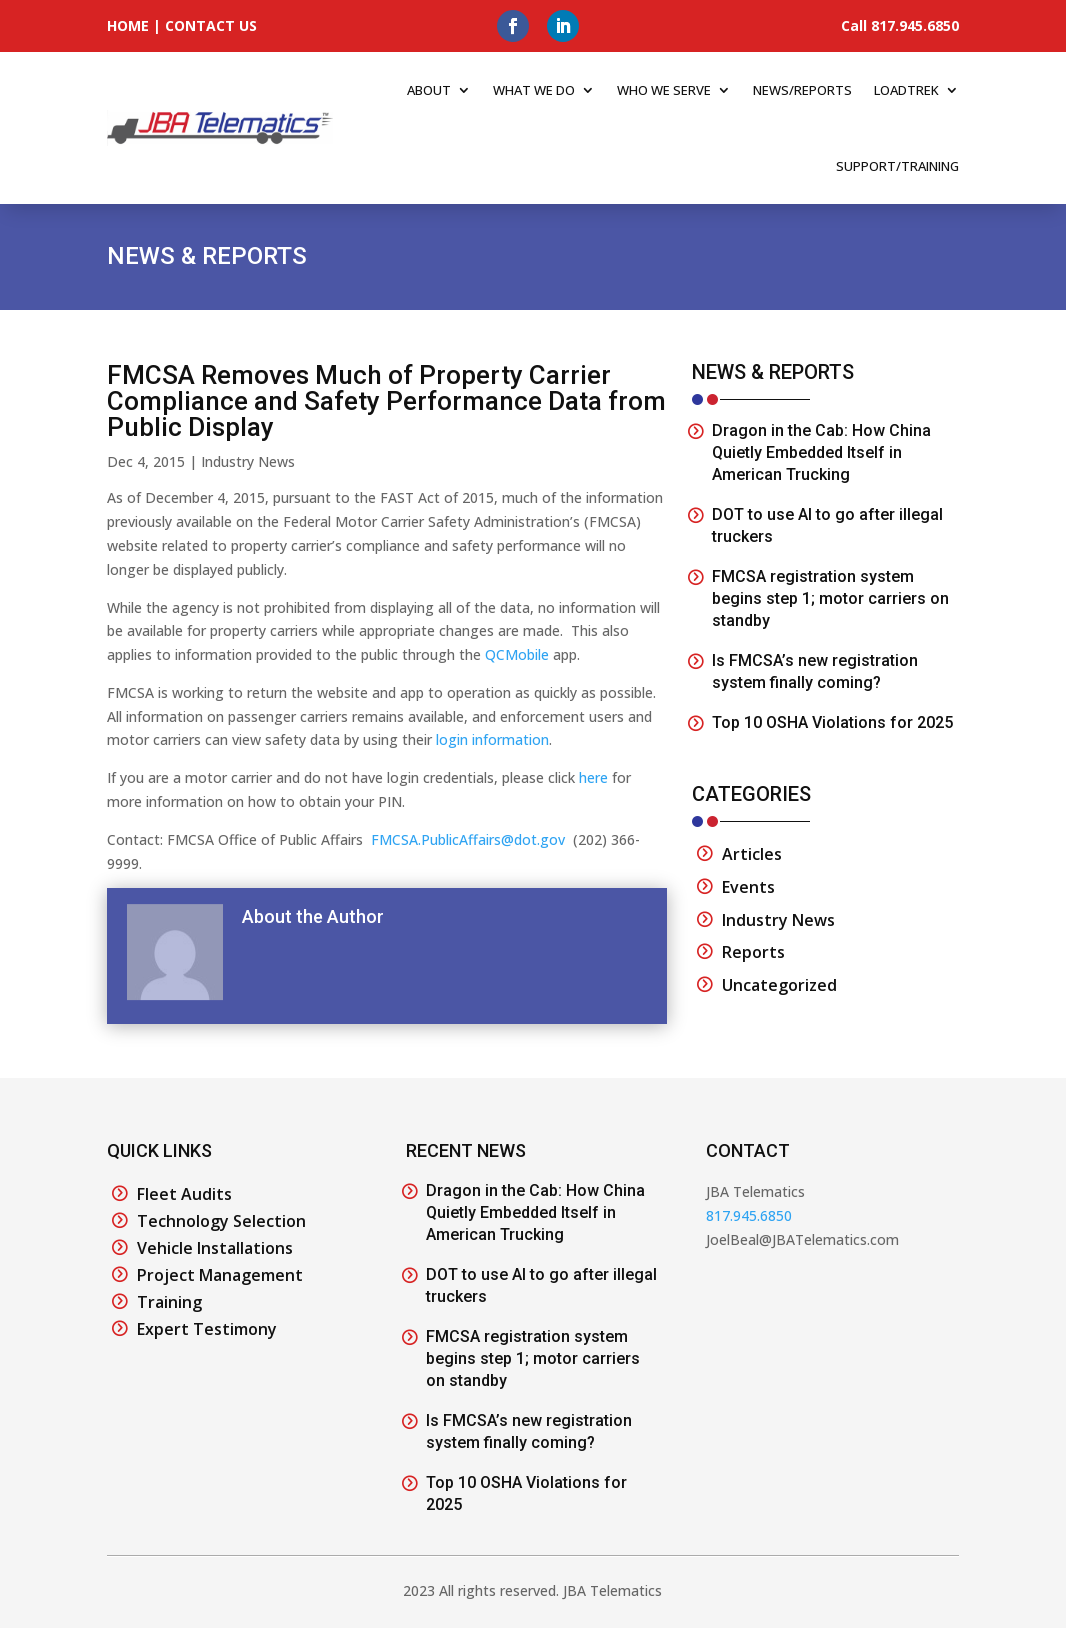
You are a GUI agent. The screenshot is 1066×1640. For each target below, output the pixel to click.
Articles (752, 854)
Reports (753, 952)
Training (169, 1302)
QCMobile (517, 654)
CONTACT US (211, 25)
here (593, 777)
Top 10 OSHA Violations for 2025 (832, 722)
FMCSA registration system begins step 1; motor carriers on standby (830, 598)
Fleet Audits (184, 1194)
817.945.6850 (749, 1215)
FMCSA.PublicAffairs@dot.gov (468, 839)
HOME (128, 25)
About (429, 90)
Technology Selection (221, 1221)
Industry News (248, 461)
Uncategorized (779, 985)
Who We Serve (664, 90)
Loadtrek (906, 90)
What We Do (534, 90)
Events (748, 887)
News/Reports (802, 90)
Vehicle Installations (215, 1248)
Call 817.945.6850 (900, 25)
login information (492, 739)
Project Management (220, 1275)
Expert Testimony (207, 1329)
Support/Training (897, 166)
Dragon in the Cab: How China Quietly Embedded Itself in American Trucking (821, 452)
